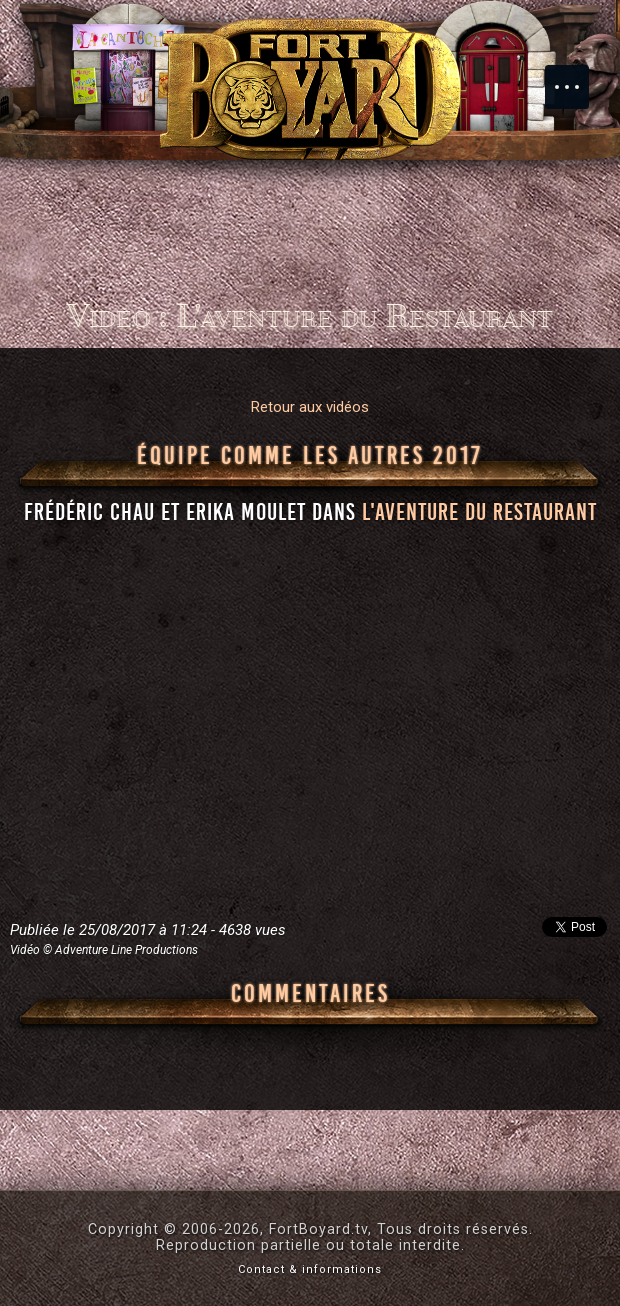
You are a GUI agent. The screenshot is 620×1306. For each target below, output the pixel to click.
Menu (577, 77)
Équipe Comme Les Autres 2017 (310, 456)
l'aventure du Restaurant (479, 512)
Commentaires (310, 994)
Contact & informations (310, 1269)
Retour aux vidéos (310, 407)
